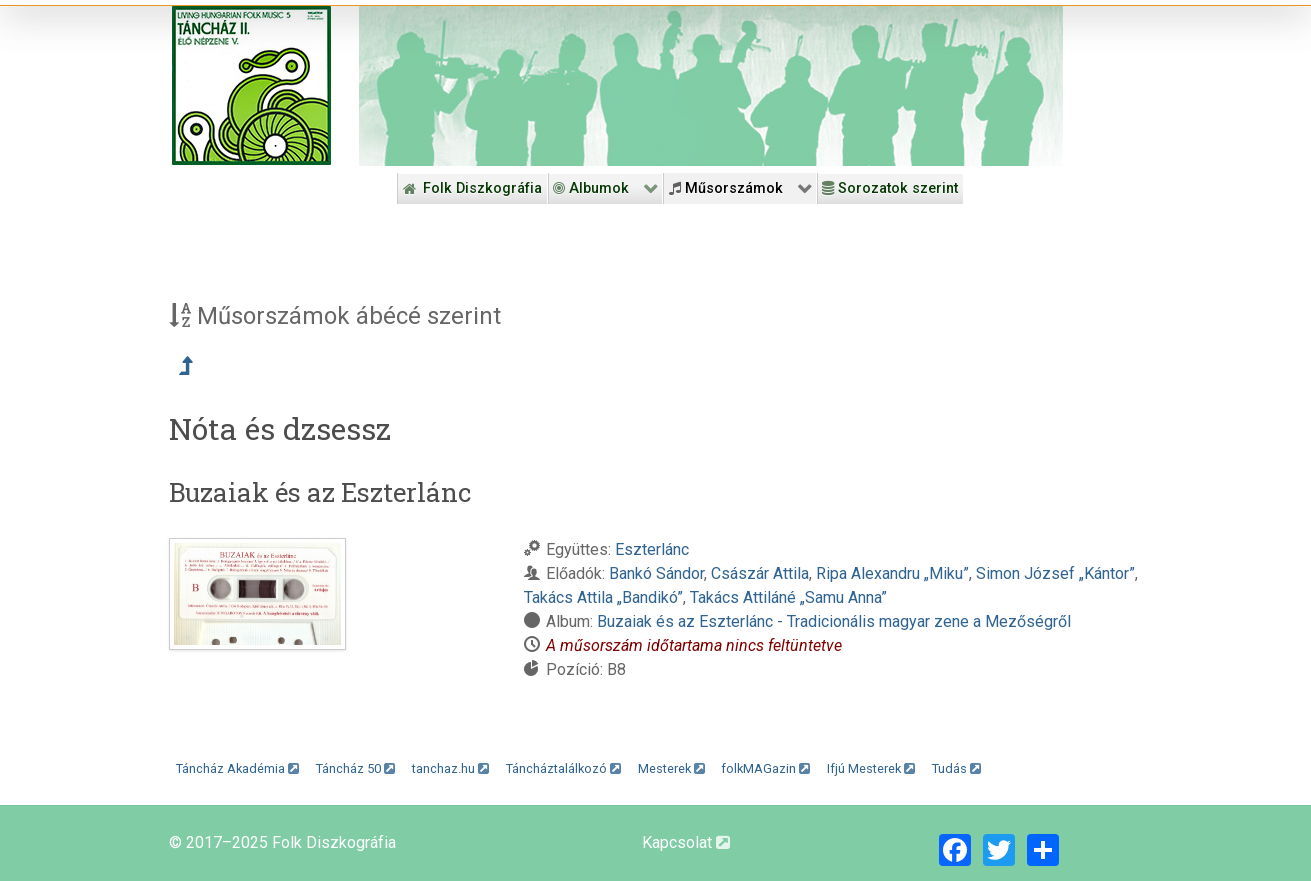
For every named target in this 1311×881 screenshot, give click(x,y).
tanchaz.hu (450, 768)
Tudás (956, 768)
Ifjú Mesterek (871, 768)
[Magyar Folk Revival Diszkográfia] (251, 85)
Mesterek (671, 768)
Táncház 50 (355, 768)
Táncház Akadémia (237, 768)
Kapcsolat (686, 842)
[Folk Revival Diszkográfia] (711, 86)
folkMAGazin (765, 768)
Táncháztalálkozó (563, 768)
